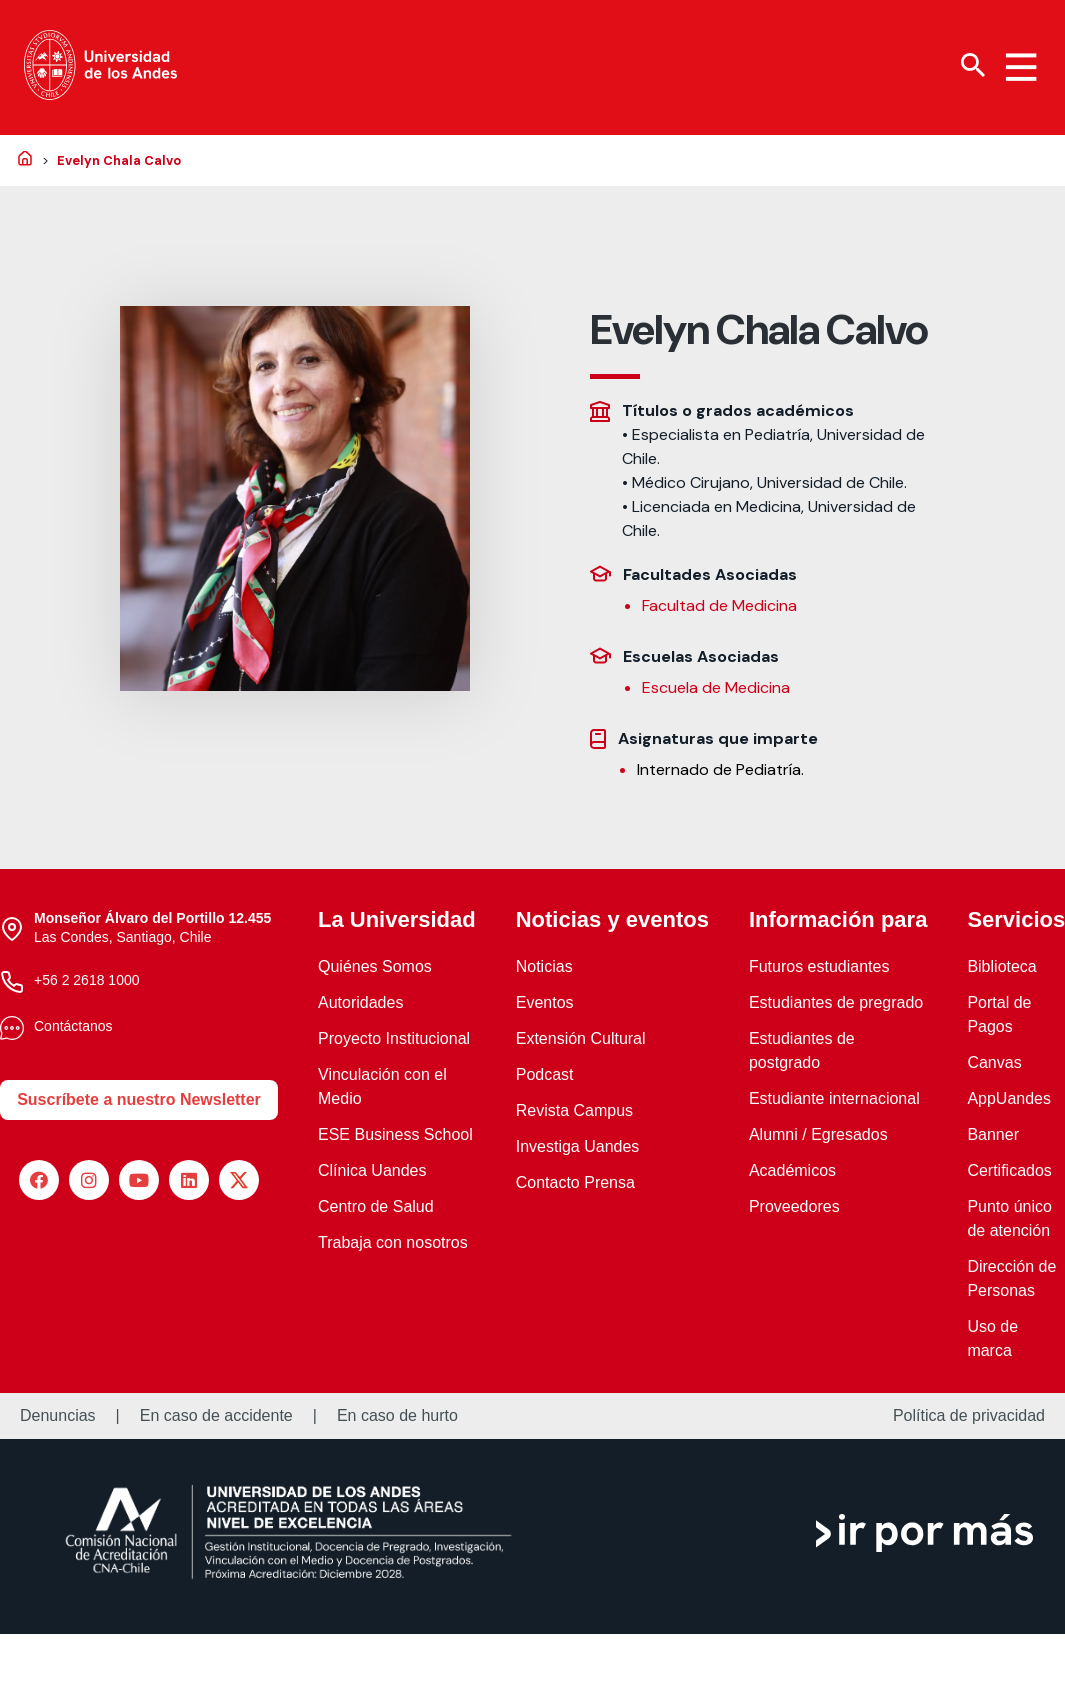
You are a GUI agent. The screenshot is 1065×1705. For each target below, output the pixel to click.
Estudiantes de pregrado (836, 1002)
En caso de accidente (216, 1416)
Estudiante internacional (834, 1098)
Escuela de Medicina (716, 687)
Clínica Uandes (372, 1170)
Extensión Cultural (581, 1038)
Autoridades (360, 1002)
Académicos (792, 1170)
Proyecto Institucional (394, 1038)
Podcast (545, 1074)
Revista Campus (574, 1110)
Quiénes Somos (375, 966)
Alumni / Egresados (818, 1134)
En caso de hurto (397, 1416)
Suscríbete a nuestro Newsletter (139, 1099)
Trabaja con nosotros (393, 1242)
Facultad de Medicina (719, 605)
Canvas (994, 1062)
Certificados (1009, 1170)
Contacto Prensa (575, 1182)
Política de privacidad (969, 1416)
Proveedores (794, 1206)
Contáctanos (73, 1026)
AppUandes (1009, 1098)
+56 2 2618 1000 (87, 980)
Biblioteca (1001, 966)
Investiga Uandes (578, 1146)
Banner (993, 1134)
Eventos (545, 1002)
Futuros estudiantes (819, 966)
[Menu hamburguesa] (1021, 67)
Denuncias (58, 1416)
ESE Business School (395, 1134)
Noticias (544, 966)
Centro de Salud (376, 1206)
